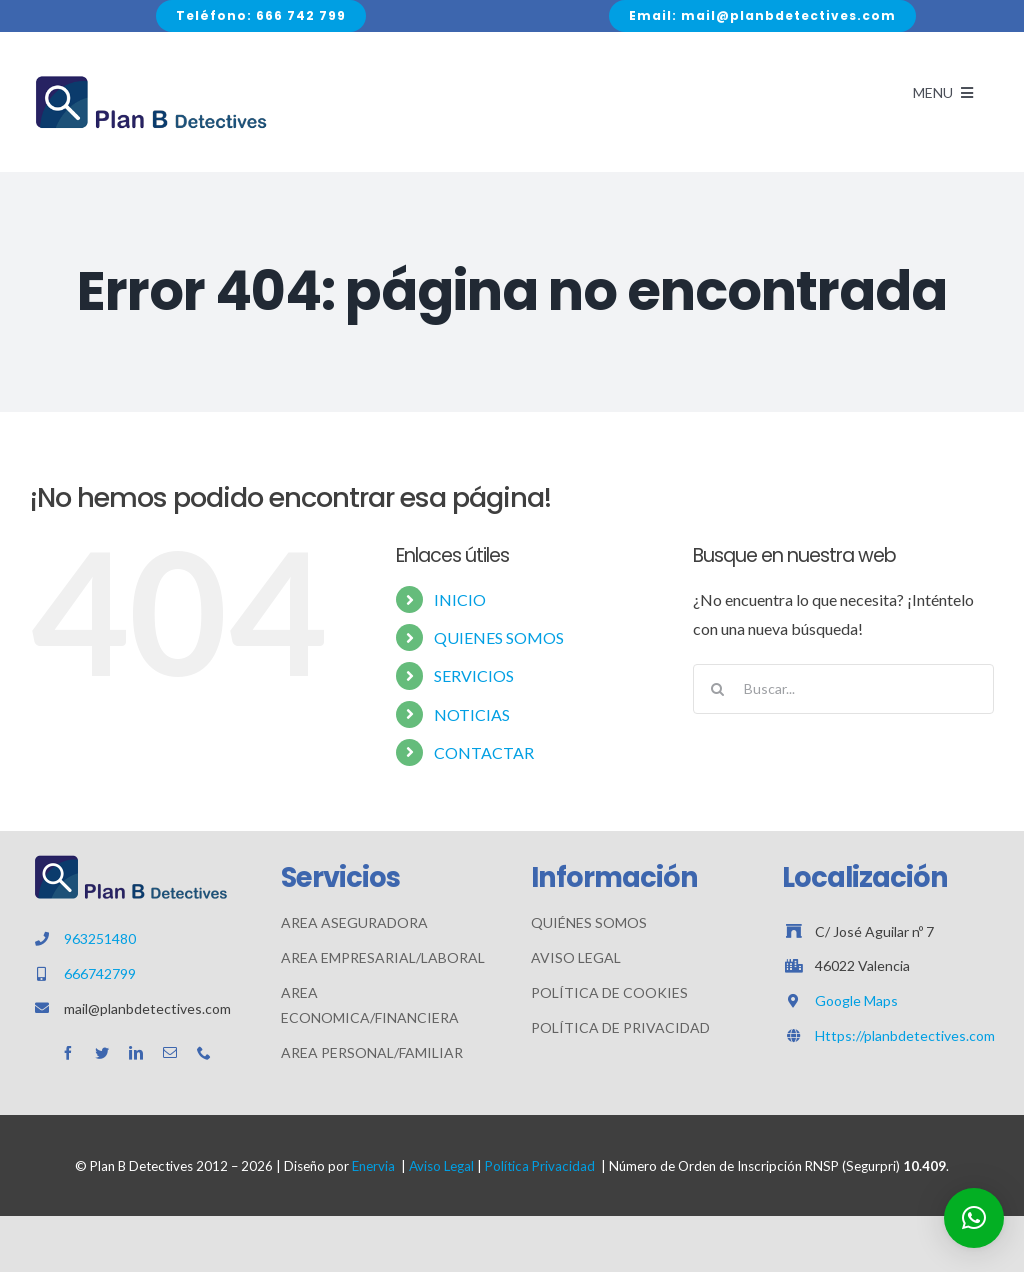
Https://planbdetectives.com (905, 1035)
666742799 (100, 973)
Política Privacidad (540, 1166)
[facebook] (68, 1053)
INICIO (460, 599)
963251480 (100, 938)
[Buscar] (718, 689)
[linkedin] (136, 1053)
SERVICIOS (474, 675)
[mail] (170, 1053)
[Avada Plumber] (150, 79)
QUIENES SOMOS (499, 637)
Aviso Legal (441, 1166)
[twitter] (102, 1053)
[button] (974, 1218)
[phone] (204, 1053)
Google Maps (856, 1000)
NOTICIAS (472, 714)
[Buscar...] (843, 689)
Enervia (373, 1166)
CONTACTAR (484, 752)
